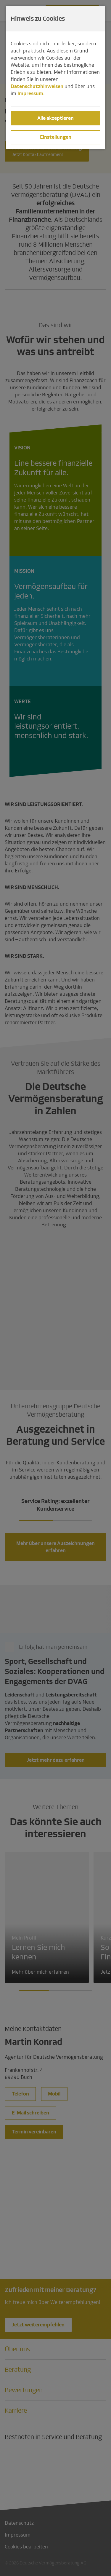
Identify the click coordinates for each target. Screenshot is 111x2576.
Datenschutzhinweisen (37, 86)
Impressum (30, 93)
